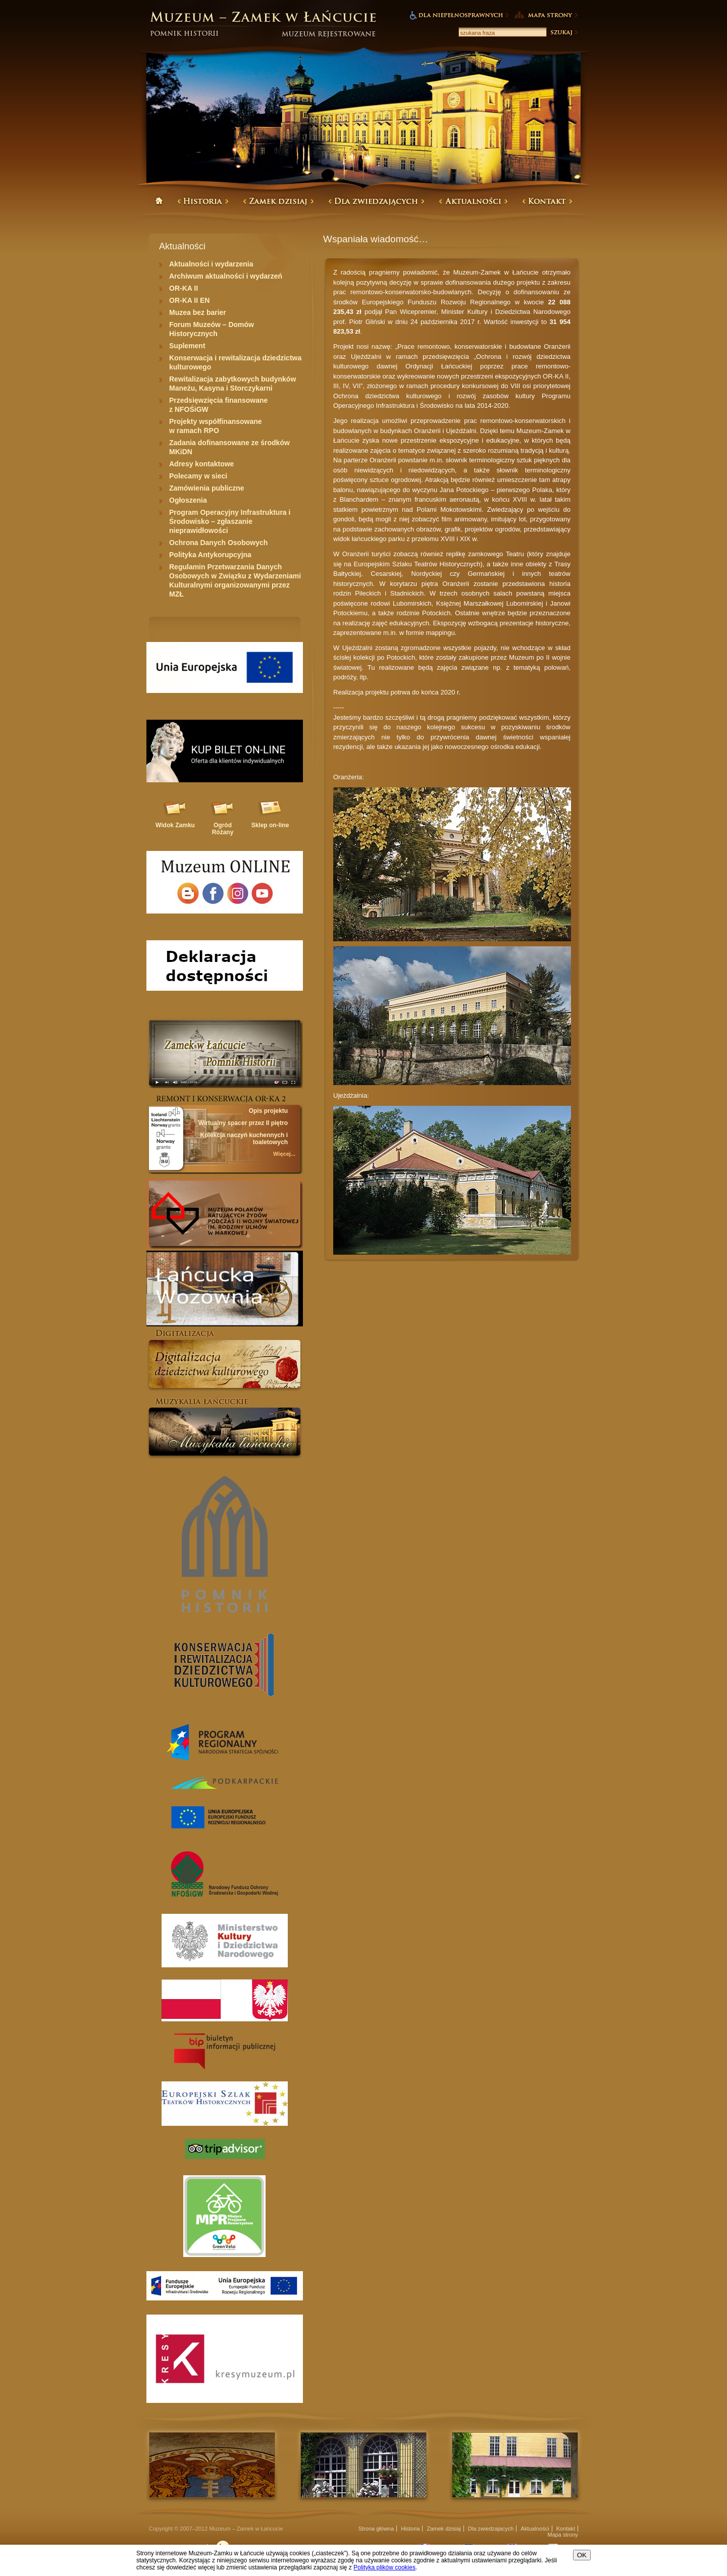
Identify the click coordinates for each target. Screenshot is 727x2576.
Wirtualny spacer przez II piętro (243, 1122)
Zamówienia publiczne (206, 488)
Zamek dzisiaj (444, 2529)
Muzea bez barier (197, 312)
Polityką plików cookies (384, 2567)
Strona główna (376, 2529)
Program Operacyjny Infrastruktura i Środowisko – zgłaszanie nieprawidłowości (229, 521)
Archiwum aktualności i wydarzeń (225, 276)
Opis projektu (268, 1110)
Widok (175, 825)
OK (582, 2555)
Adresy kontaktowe (201, 464)
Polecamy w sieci (198, 476)
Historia (410, 2529)
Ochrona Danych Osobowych (218, 543)
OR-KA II (183, 288)
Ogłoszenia (188, 500)
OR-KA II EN (189, 300)
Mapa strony (562, 2535)
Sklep (270, 825)
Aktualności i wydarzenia (211, 264)
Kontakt (565, 2529)
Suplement (187, 346)
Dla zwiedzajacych (490, 2529)
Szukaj (563, 32)
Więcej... (284, 1154)
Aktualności (535, 2529)
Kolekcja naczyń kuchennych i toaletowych (244, 1139)
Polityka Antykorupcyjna (210, 555)
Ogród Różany (223, 829)
